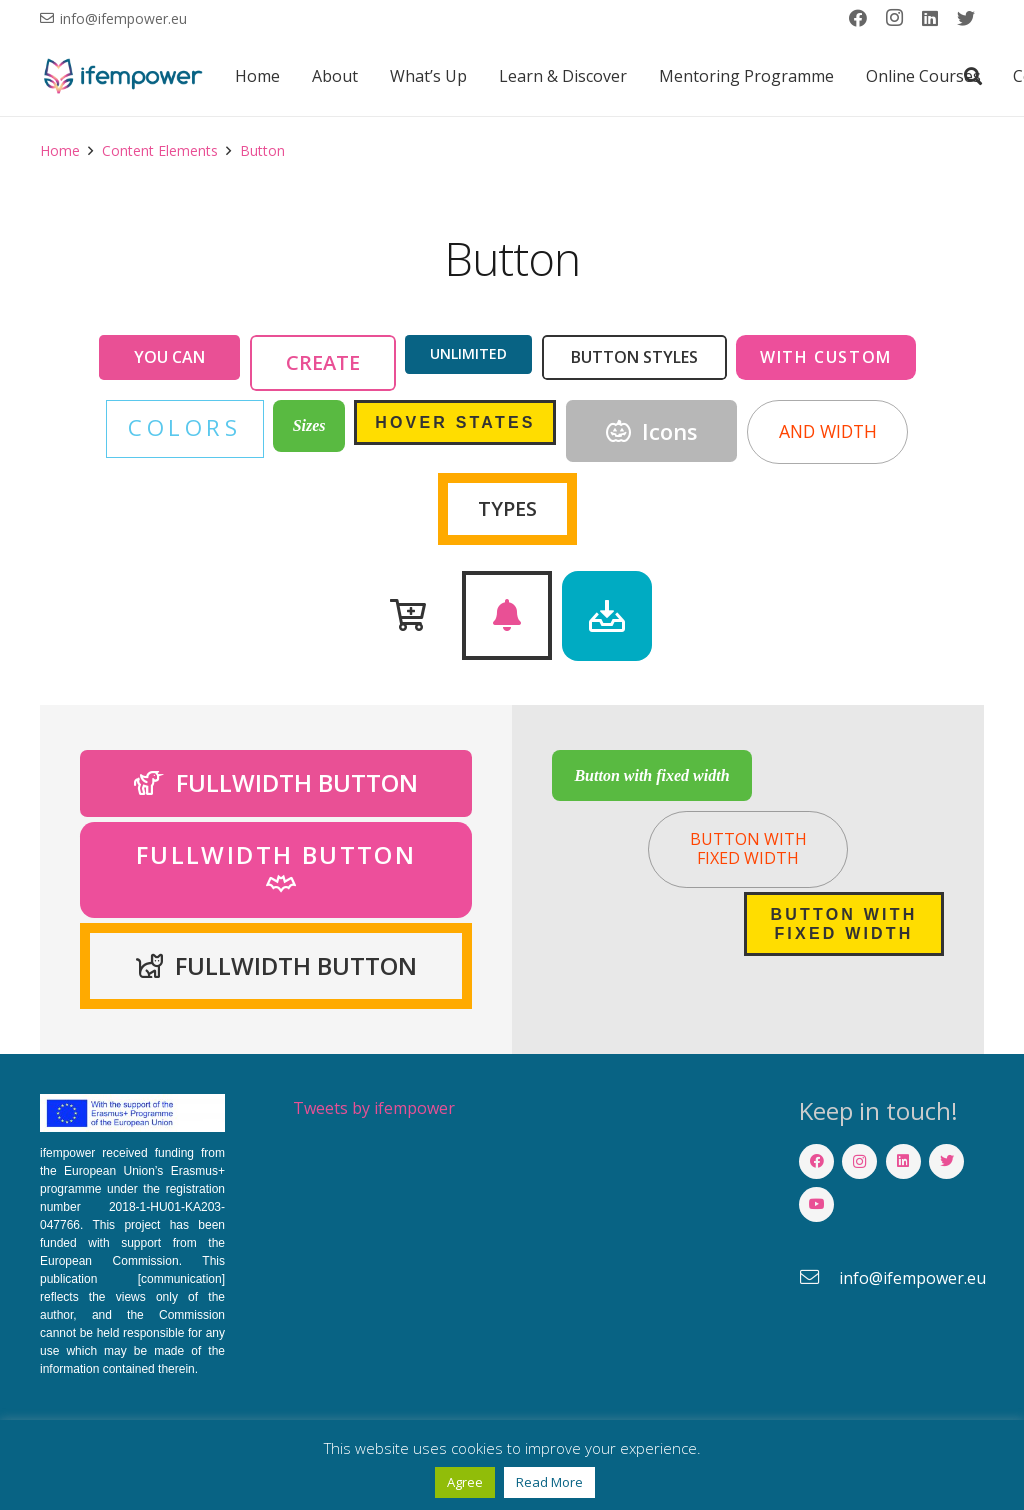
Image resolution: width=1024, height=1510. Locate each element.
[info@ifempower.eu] (819, 1278)
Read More (549, 1482)
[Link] (122, 76)
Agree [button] (465, 1482)
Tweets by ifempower (374, 1108)
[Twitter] (966, 18)
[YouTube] (816, 1204)
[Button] (408, 616)
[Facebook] (858, 18)
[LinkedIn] (930, 18)
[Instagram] (894, 18)
